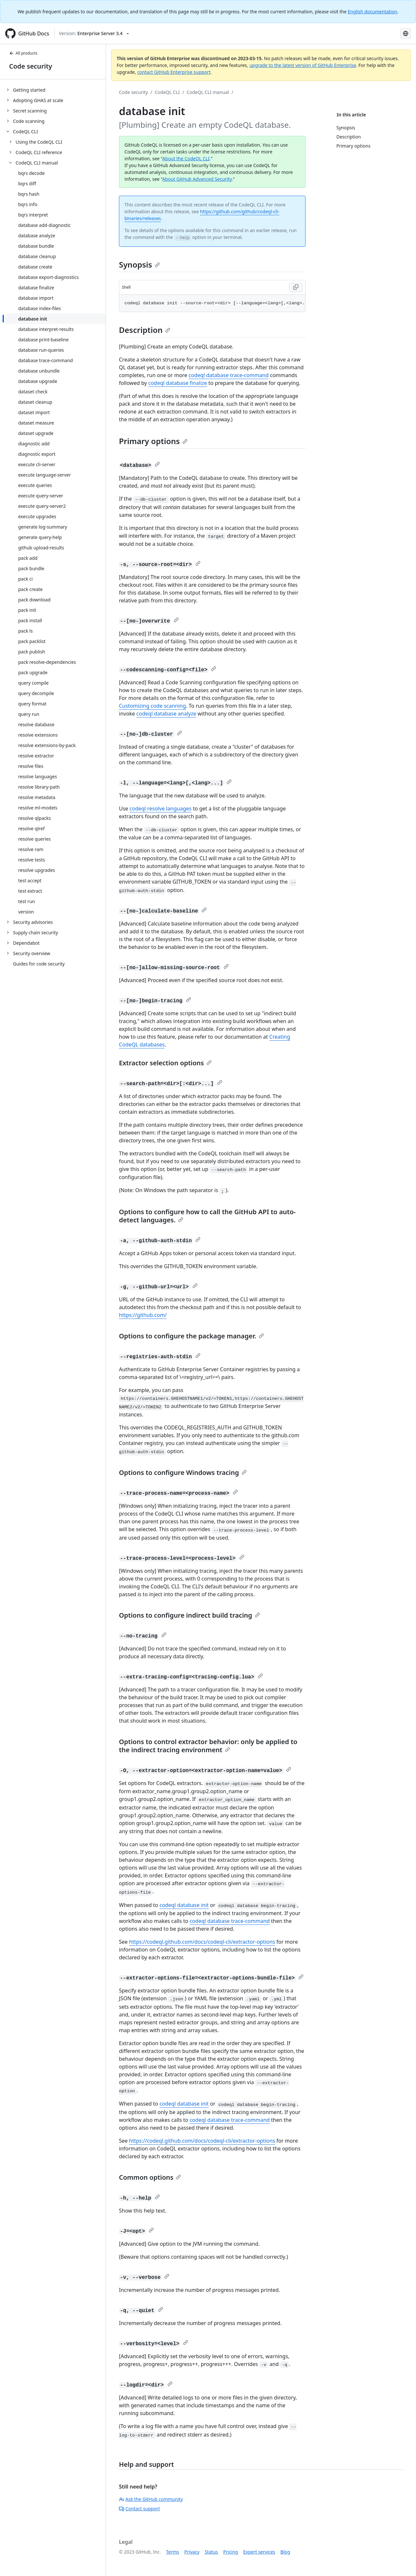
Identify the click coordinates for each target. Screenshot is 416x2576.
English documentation (372, 11)
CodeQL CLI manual (208, 92)
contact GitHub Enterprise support (174, 72)
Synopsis (139, 264)
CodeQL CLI (167, 92)
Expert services (259, 2552)
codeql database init (184, 1905)
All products (23, 53)
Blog (285, 2552)
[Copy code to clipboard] (296, 287)
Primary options (153, 441)
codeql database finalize (177, 383)
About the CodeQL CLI (185, 158)
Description (144, 329)
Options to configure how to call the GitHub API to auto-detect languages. (207, 1215)
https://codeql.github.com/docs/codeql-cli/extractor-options (202, 1941)
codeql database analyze (166, 713)
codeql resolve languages (161, 808)
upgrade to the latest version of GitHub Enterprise (302, 65)
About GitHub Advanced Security (197, 179)
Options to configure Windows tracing (183, 1472)
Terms (172, 2552)
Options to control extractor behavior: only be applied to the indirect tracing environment (208, 1745)
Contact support (139, 2508)
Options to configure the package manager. (191, 1336)
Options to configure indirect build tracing (189, 1615)
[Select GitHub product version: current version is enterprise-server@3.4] (94, 33)
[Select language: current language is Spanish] (405, 33)
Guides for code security (39, 964)
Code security (30, 66)
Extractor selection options (165, 1062)
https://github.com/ (143, 1315)
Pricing (230, 2552)
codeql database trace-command (228, 375)
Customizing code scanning (152, 705)
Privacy (192, 2552)
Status (211, 2552)
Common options (150, 2177)
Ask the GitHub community (151, 2499)
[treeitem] (55, 90)
